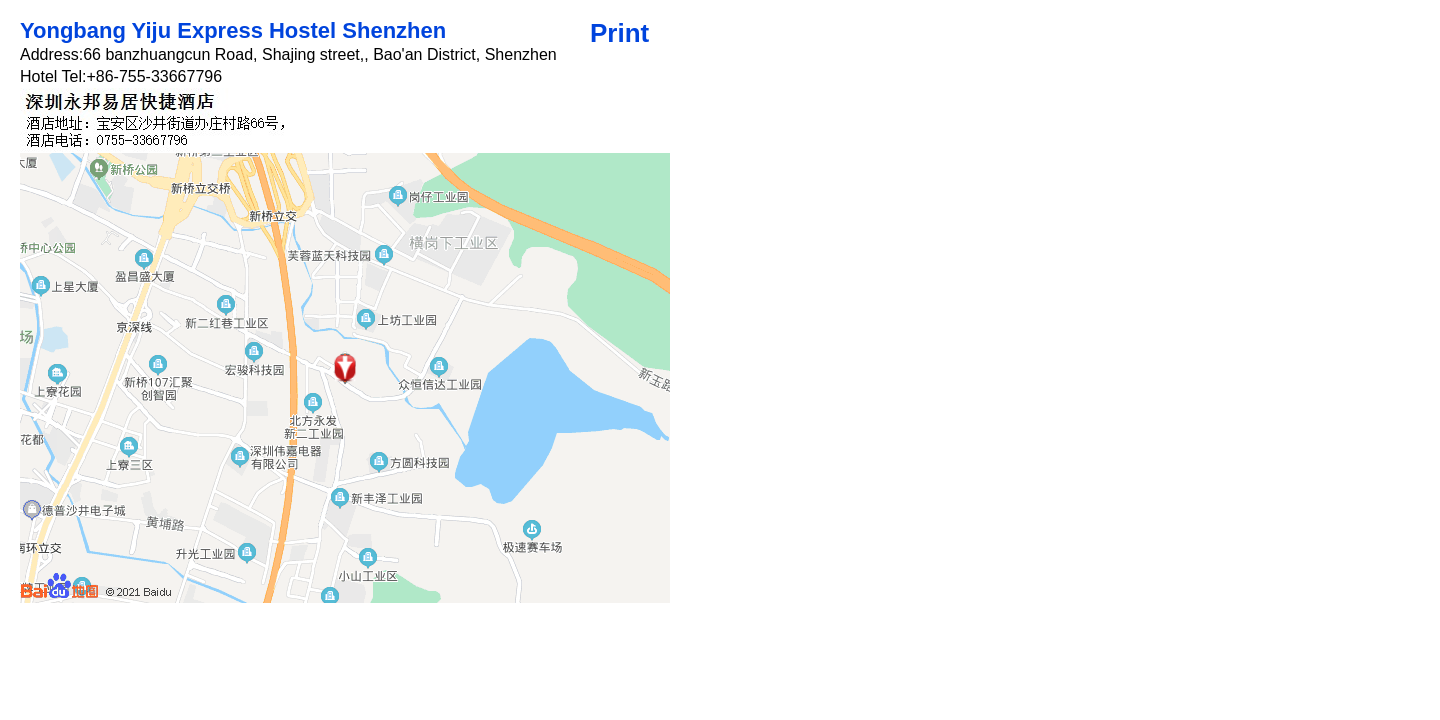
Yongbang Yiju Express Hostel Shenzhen (233, 30)
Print (619, 33)
